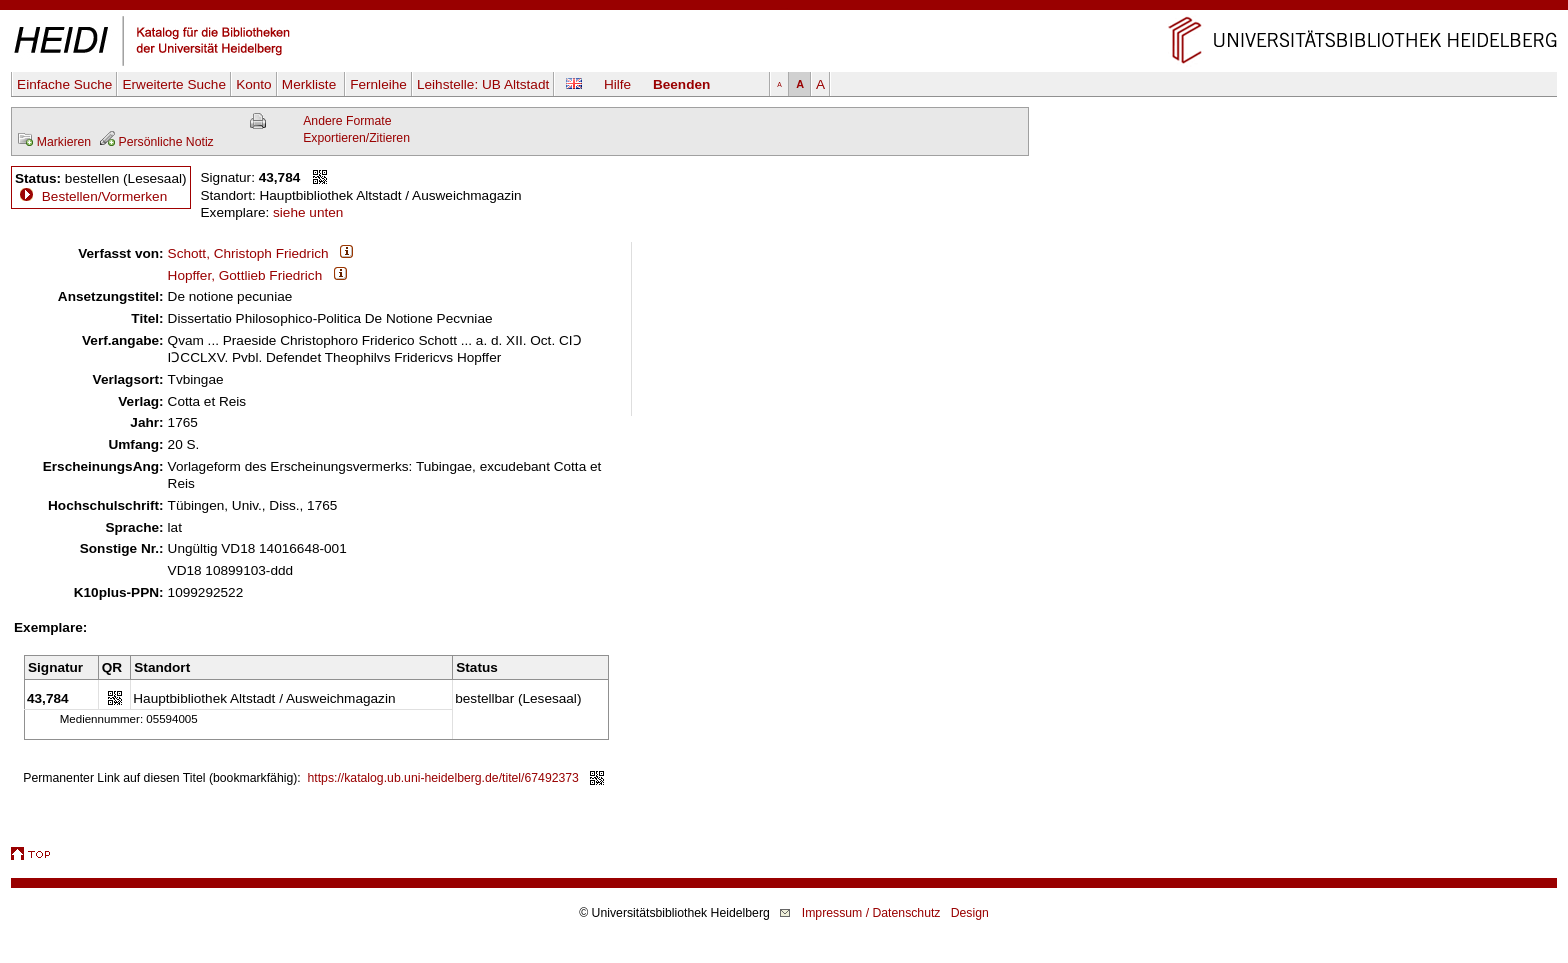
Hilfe (617, 84)
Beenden (681, 84)
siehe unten (308, 212)
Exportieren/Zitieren (356, 138)
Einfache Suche (64, 84)
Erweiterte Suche (174, 84)
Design (970, 913)
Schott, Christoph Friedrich (248, 253)
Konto (254, 84)
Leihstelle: (483, 84)
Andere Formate (347, 121)
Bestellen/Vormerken (104, 196)
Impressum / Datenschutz (871, 913)
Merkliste (311, 84)
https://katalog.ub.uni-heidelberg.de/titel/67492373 (443, 778)
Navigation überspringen (784, 8)
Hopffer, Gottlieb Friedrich (245, 275)
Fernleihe (378, 84)
